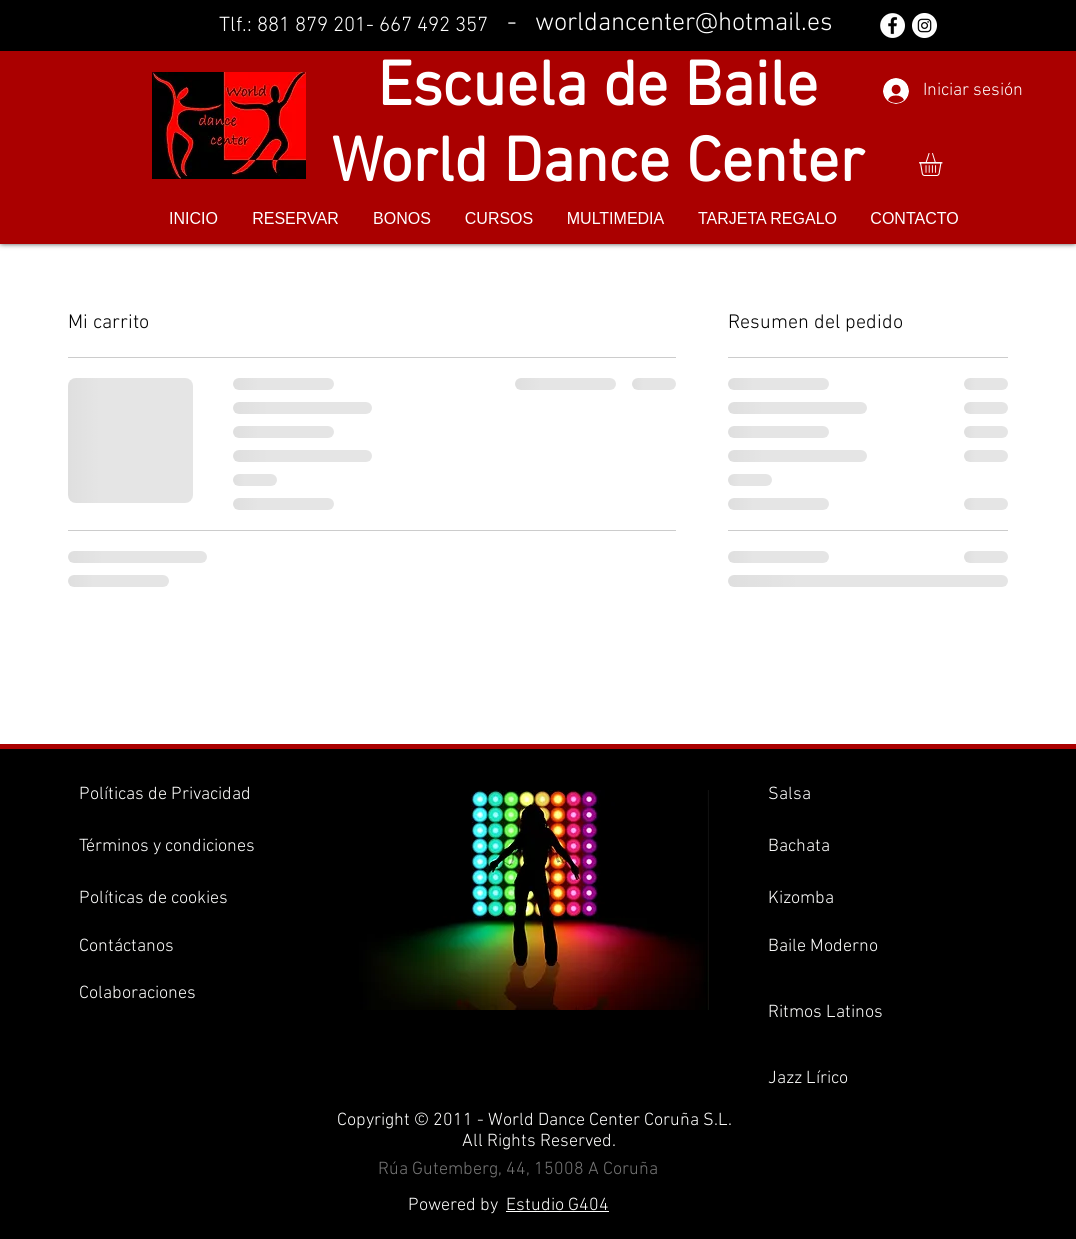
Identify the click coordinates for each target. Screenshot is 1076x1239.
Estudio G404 (557, 1205)
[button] (944, 164)
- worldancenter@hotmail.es (670, 23)
